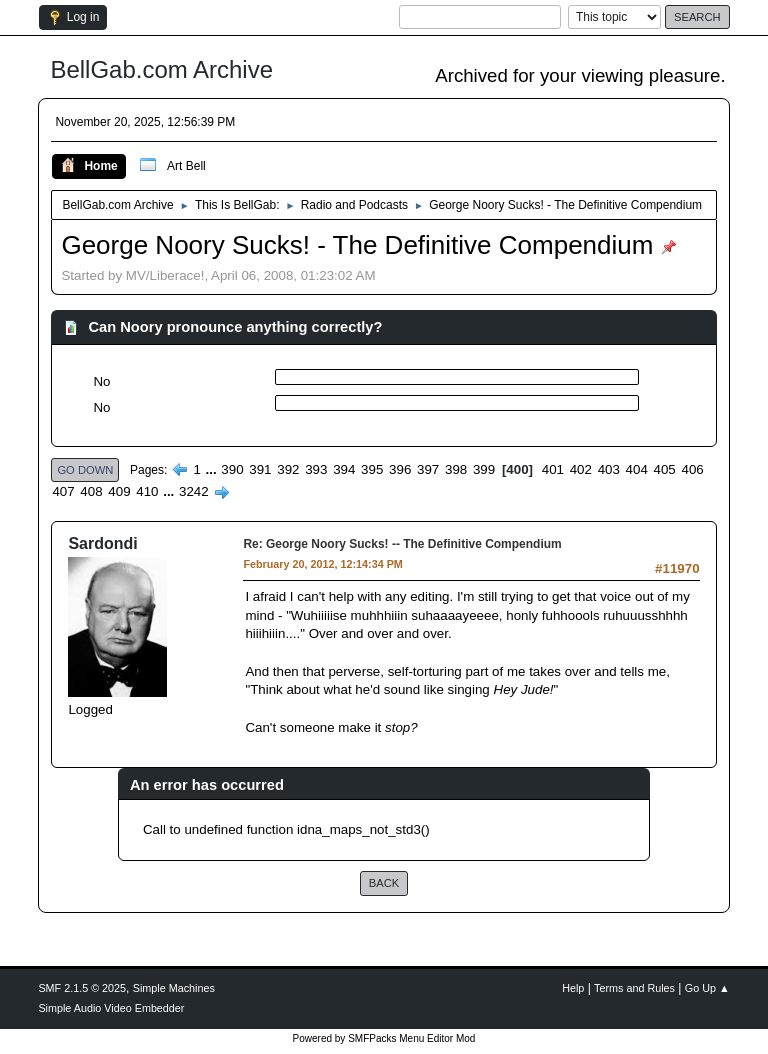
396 (400, 469)
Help (573, 988)
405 (665, 469)
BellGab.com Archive (161, 69)
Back (384, 883)
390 (232, 469)
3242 (194, 491)
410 (147, 491)
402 (581, 469)
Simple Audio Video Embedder (111, 1008)
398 (456, 469)
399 (484, 469)
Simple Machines (174, 988)
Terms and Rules (634, 988)
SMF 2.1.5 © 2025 (82, 988)
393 (316, 469)
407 (63, 491)
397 (428, 469)
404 (637, 469)
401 (553, 469)
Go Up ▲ (707, 988)
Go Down (85, 470)
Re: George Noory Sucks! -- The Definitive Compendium (402, 544)
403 (609, 469)
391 (260, 469)
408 (91, 491)
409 (119, 491)
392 (288, 469)
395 (372, 469)
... (213, 469)
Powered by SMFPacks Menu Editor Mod (384, 1038)
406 (693, 469)
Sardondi (102, 543)
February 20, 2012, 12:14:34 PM (322, 564)
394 (344, 469)
